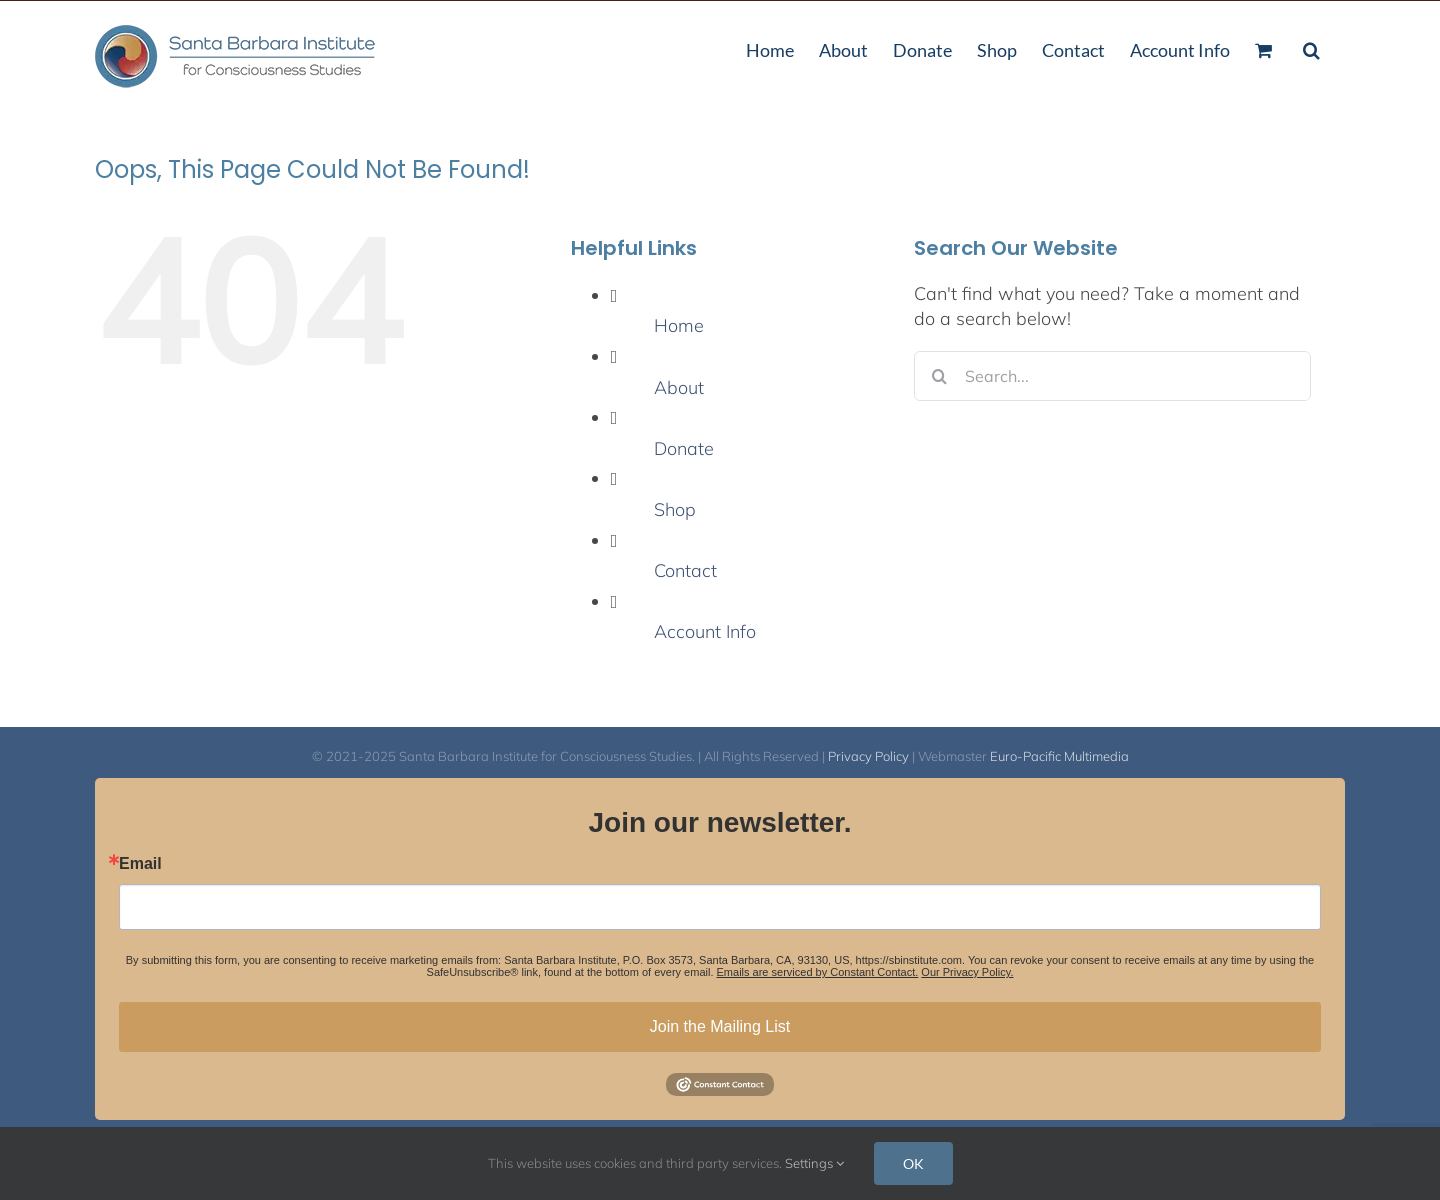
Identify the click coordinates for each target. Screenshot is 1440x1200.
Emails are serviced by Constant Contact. (818, 972)
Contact (685, 570)
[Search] (939, 376)
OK (913, 1163)
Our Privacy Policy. (967, 972)
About (679, 387)
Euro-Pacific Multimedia (1059, 756)
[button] (1311, 48)
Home (679, 325)
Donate (684, 448)
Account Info (705, 631)
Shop (675, 509)
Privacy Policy (868, 756)
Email (140, 864)
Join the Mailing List (720, 1026)
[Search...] (1112, 376)
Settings (814, 1163)
